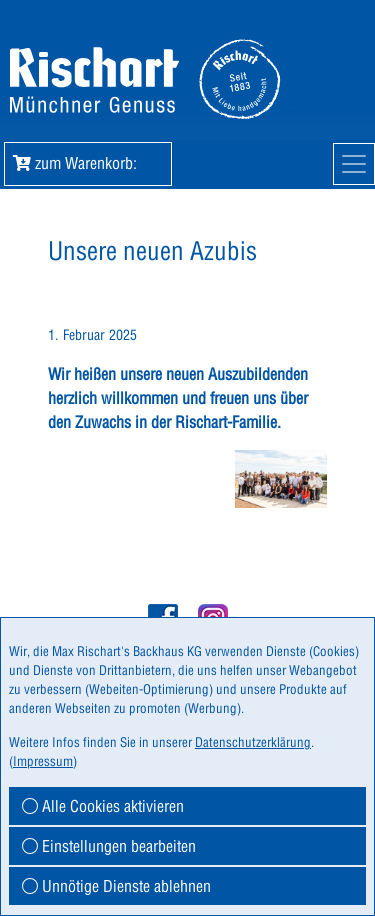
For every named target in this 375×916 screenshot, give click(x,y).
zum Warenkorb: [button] (88, 163)
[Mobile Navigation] (354, 164)
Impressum (43, 761)
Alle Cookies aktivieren (103, 806)
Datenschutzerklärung (253, 742)
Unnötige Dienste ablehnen (116, 886)
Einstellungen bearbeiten (109, 846)
